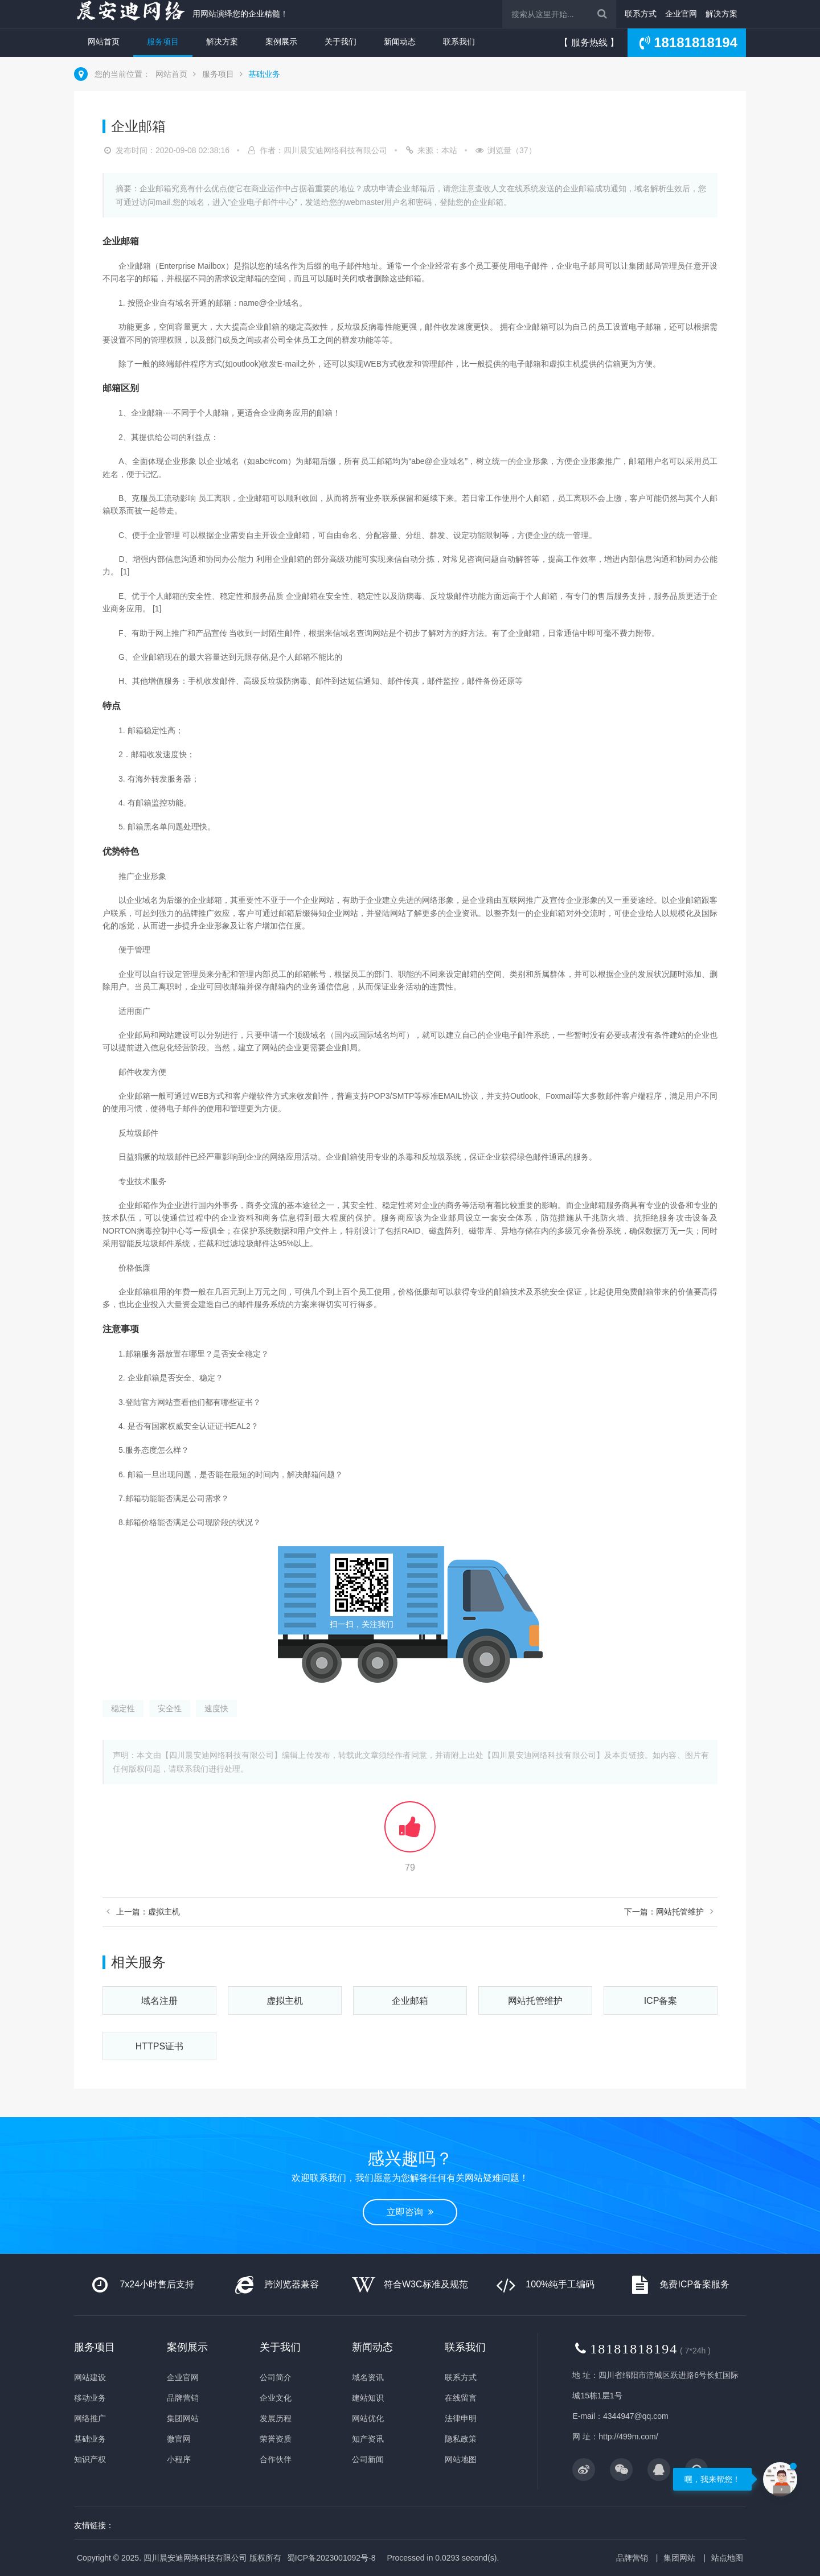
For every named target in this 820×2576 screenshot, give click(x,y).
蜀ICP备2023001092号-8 (331, 2557)
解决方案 (721, 13)
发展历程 (276, 2418)
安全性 (170, 1708)
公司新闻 (368, 2459)
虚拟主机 (284, 2001)
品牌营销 (183, 2397)
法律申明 (461, 2418)
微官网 (179, 2438)
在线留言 (461, 2397)
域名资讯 (368, 2377)
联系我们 (459, 41)
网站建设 (90, 2377)
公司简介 (276, 2377)
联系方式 (641, 13)
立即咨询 (410, 2212)
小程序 (179, 2459)
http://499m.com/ (628, 2436)
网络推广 (90, 2418)
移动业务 (90, 2397)
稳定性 (123, 1708)
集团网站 (183, 2418)
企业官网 (681, 13)
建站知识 (368, 2397)
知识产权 (90, 2459)
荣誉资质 (276, 2438)
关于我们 (340, 41)
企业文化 (276, 2397)
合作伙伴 (276, 2459)
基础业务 (264, 74)
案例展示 (281, 41)
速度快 (216, 1708)
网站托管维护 (535, 2001)
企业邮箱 (410, 2001)
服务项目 (163, 41)
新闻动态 (400, 41)
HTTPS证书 (159, 2046)
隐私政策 (461, 2438)
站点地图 (727, 2557)
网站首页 (104, 41)
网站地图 (461, 2459)
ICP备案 (661, 2001)
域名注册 (159, 2001)
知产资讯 (368, 2438)
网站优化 (368, 2418)
